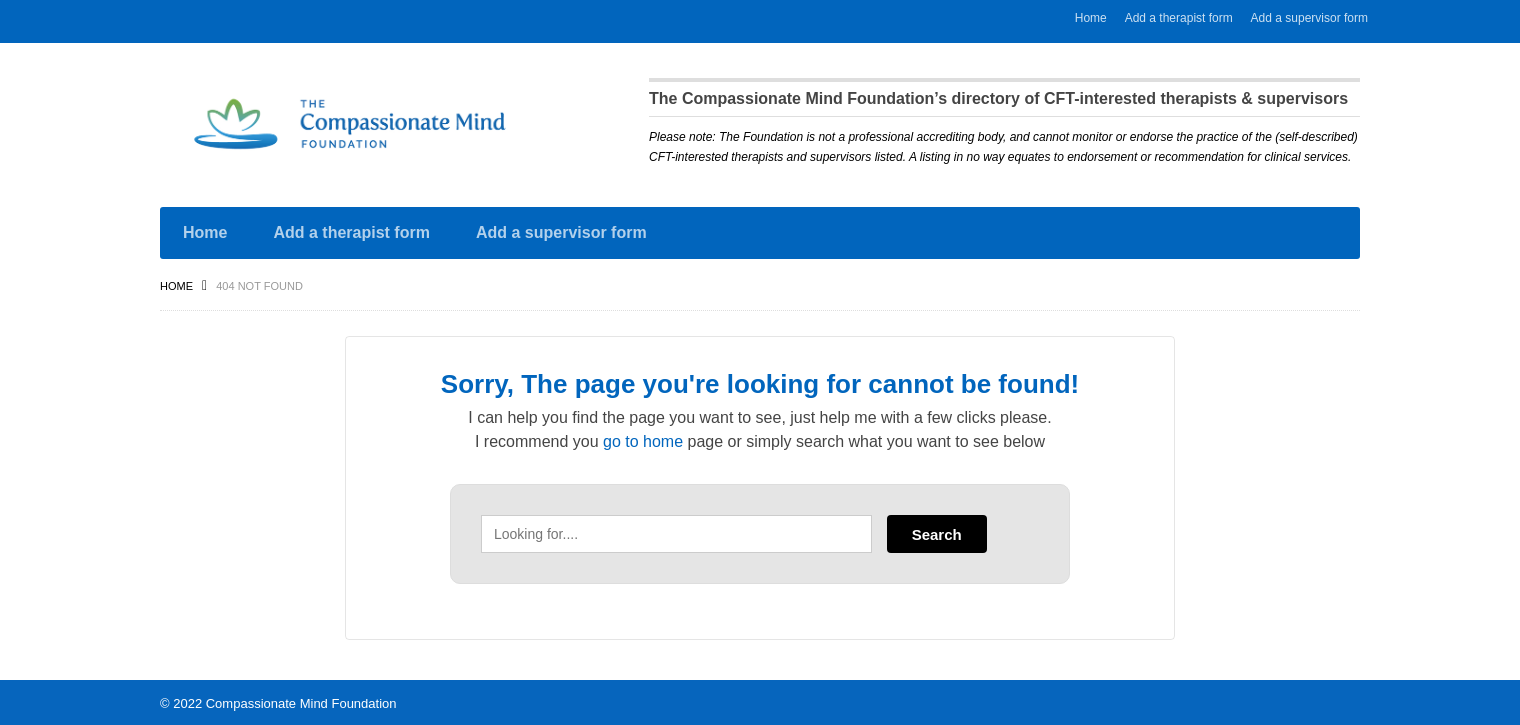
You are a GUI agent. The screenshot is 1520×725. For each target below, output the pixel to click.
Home (1091, 18)
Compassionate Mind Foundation (301, 700)
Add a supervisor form (1309, 18)
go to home (643, 438)
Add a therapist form (1179, 18)
